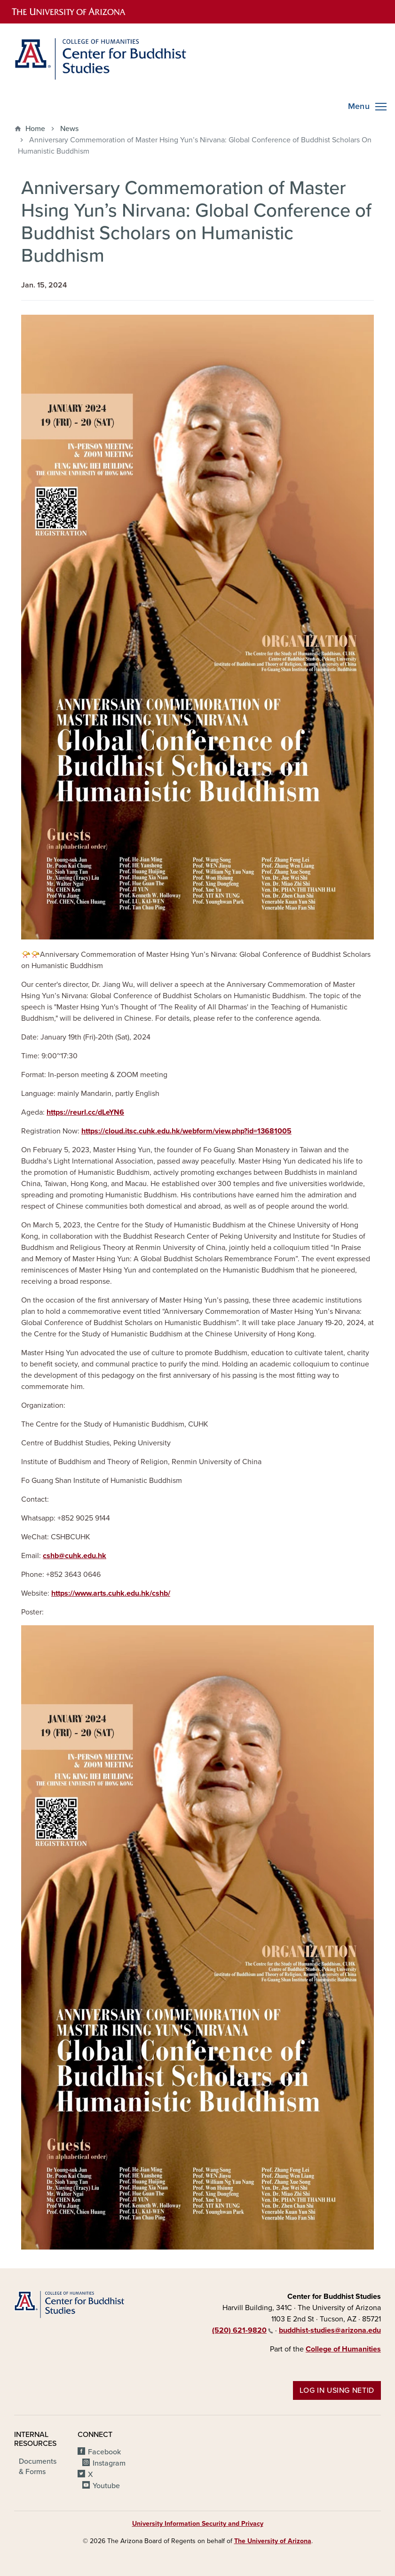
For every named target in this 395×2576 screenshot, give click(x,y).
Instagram (109, 2463)
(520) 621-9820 (242, 2330)
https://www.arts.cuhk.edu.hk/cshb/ (110, 1593)
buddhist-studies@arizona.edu (330, 2330)
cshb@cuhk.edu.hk (74, 1555)
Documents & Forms (37, 2466)
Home (35, 128)
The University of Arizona (272, 2541)
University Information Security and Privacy (197, 2524)
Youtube (106, 2486)
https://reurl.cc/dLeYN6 (85, 1112)
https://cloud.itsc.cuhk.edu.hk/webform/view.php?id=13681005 (186, 1131)
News (69, 128)
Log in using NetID (337, 2390)
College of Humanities (343, 2349)
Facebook (104, 2452)
